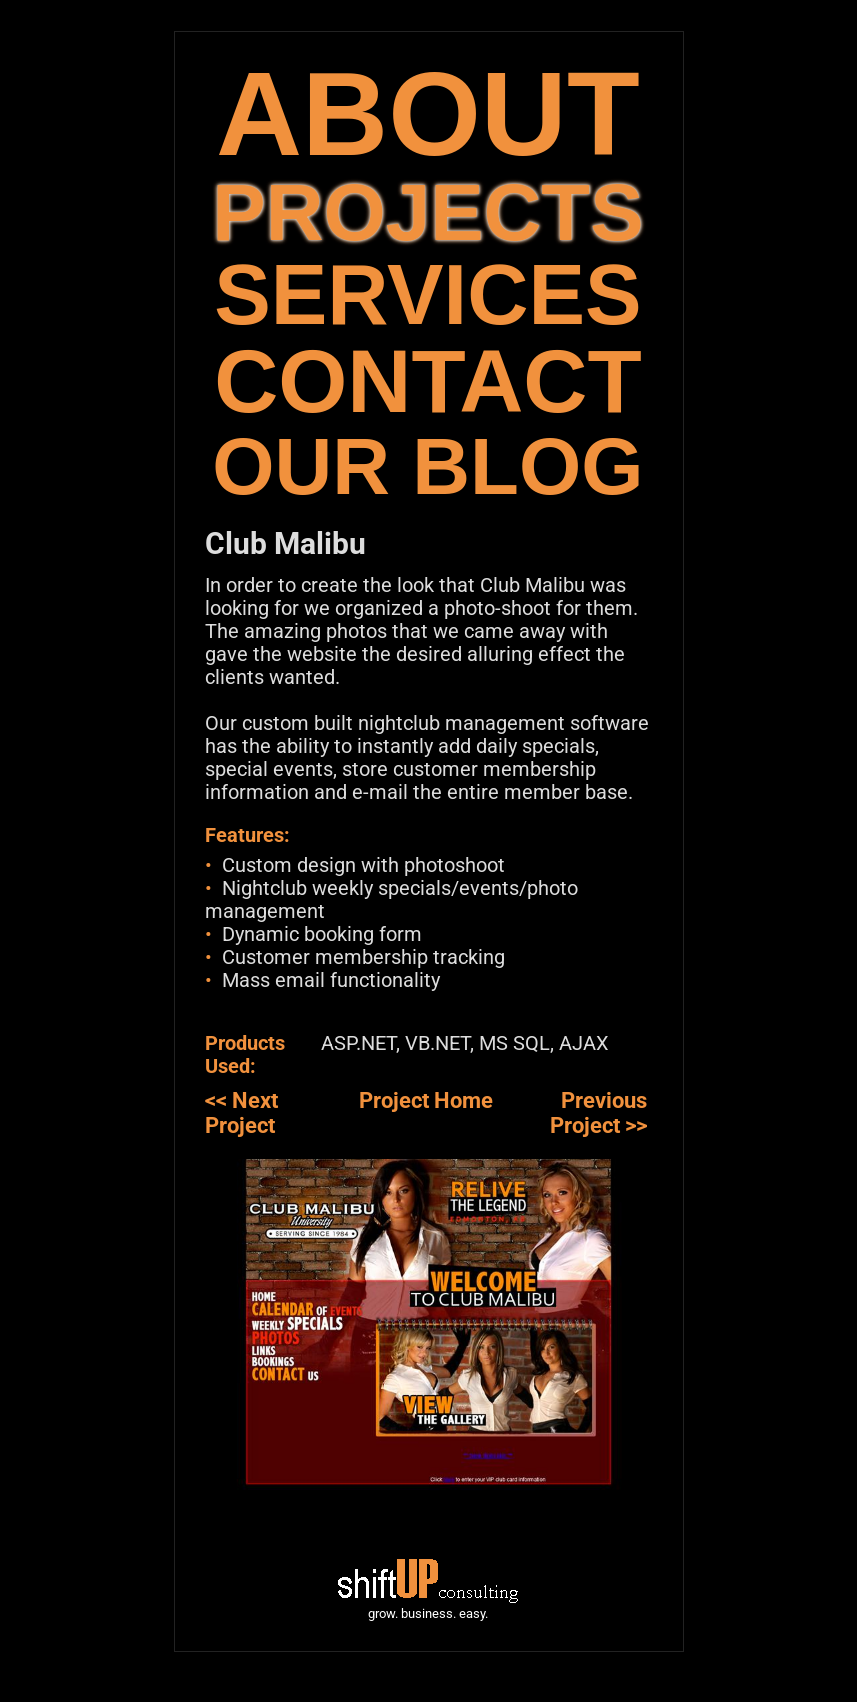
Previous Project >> (598, 1113)
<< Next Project (241, 1113)
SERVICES (427, 294)
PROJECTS (427, 212)
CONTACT (427, 381)
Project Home (426, 1100)
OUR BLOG (427, 466)
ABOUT (428, 113)
